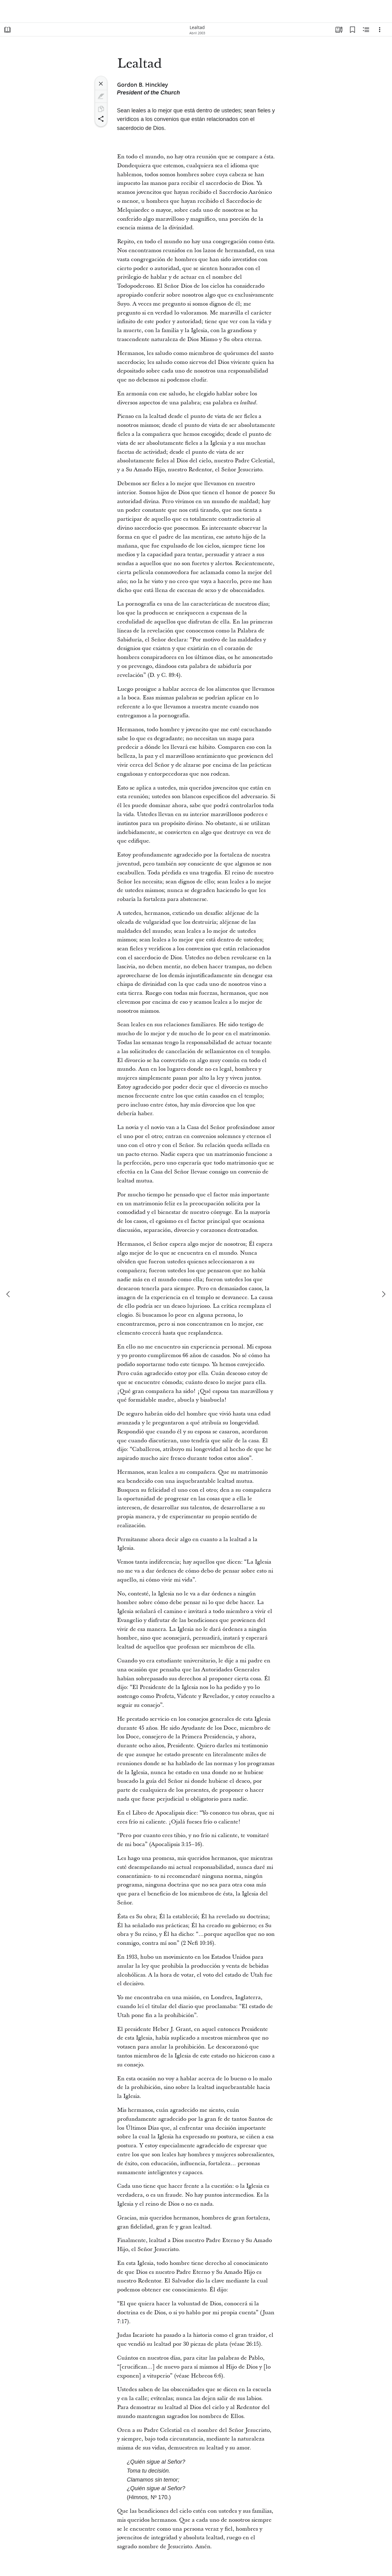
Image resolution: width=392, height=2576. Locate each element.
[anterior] (8, 1294)
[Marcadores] (352, 29)
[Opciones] (379, 29)
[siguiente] (383, 1294)
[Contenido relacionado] (366, 29)
